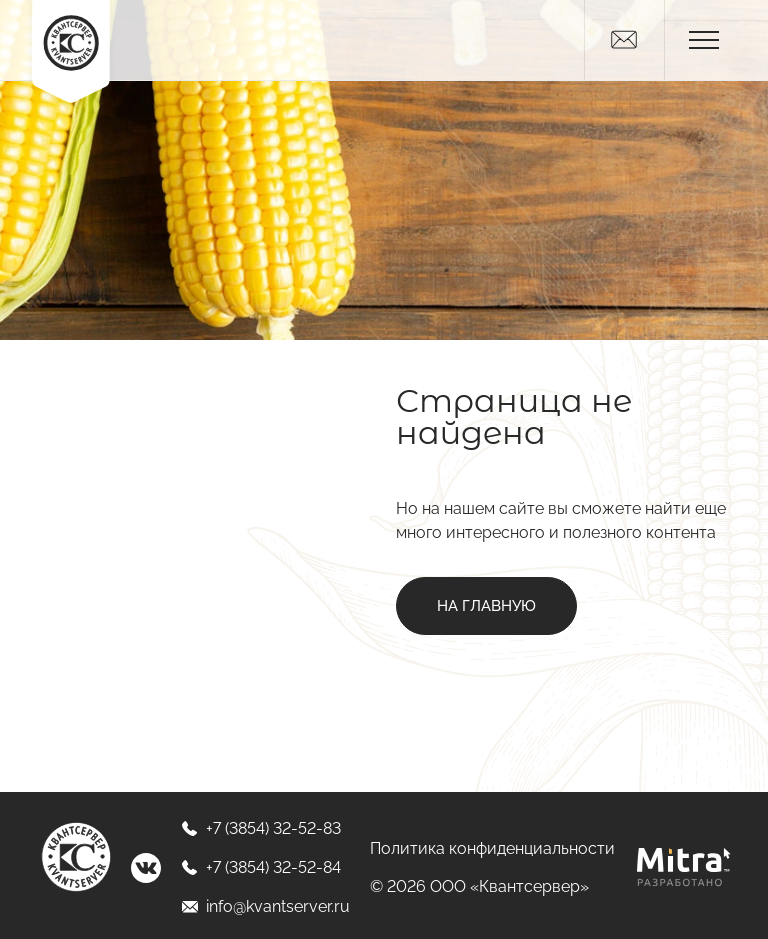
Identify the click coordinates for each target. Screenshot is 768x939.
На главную (486, 606)
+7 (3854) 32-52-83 (261, 828)
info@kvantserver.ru (265, 906)
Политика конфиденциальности (492, 848)
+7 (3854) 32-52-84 (261, 867)
